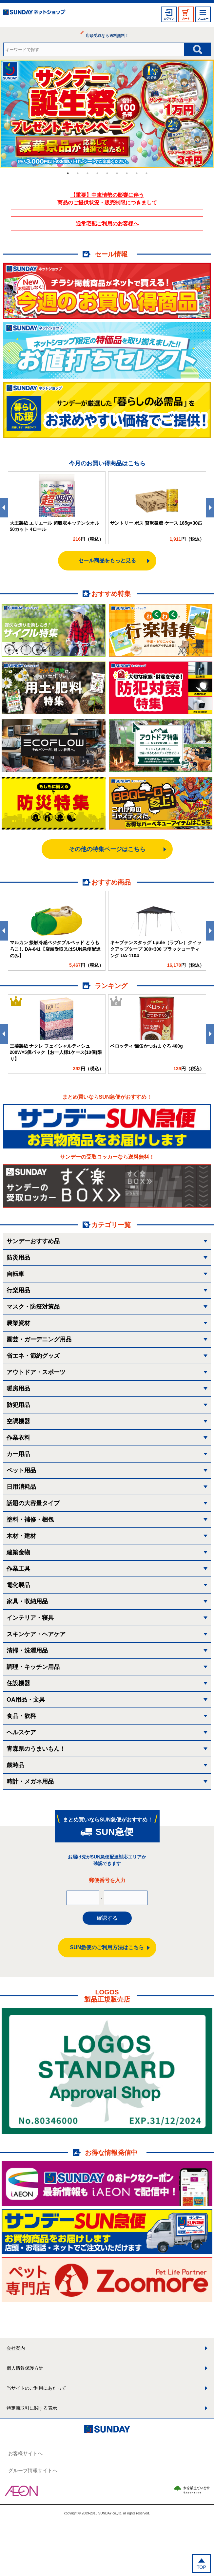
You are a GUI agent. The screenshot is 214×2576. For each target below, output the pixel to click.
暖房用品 (18, 1388)
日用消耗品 (21, 1487)
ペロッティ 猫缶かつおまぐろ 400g (146, 1046)
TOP (201, 2567)
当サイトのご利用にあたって (36, 2388)
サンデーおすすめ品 (33, 1241)
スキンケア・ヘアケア (36, 1634)
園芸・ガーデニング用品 (39, 1339)
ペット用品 (21, 1470)
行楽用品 (18, 1290)
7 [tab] (127, 173)
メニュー (203, 18)
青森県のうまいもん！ (36, 1748)
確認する (107, 1918)
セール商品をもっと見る (107, 560)
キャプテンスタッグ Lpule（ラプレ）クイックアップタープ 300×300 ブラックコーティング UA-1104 (156, 949)
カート (186, 18)
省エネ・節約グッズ (33, 1356)
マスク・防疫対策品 (33, 1306)
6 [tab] (117, 173)
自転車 (15, 1274)
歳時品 (15, 1765)
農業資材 (18, 1323)
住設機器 (18, 1683)
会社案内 (16, 2348)
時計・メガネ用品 (30, 1781)
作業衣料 (18, 1437)
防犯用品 (18, 1405)
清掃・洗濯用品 (27, 1650)
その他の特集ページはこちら (107, 849)
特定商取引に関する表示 (32, 2408)
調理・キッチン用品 (33, 1667)
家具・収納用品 (27, 1601)
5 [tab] (107, 173)
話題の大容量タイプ (33, 1503)
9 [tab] (146, 173)
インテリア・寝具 (30, 1618)
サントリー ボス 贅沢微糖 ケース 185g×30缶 (156, 523)
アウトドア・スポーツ (36, 1372)
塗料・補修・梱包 (30, 1519)
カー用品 (18, 1454)
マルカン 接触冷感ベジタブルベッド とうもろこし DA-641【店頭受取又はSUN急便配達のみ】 (55, 949)
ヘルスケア (21, 1732)
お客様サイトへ (25, 2453)
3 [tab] (87, 173)
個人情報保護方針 (25, 2368)
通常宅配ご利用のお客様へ (107, 223)
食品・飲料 (21, 1716)
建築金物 (18, 1552)
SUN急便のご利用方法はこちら (107, 1947)
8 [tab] (136, 173)
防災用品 (18, 1257)
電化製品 (18, 1585)
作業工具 (18, 1568)
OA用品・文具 (26, 1699)
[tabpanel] (107, 114)
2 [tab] (77, 173)
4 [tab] (97, 173)
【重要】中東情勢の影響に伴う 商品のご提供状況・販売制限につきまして (107, 198)
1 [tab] (68, 173)
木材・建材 (21, 1536)
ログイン (169, 18)
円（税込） (88, 539)
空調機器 (18, 1421)
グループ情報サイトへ (32, 2470)
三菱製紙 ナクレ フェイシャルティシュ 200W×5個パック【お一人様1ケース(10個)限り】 (56, 1052)
